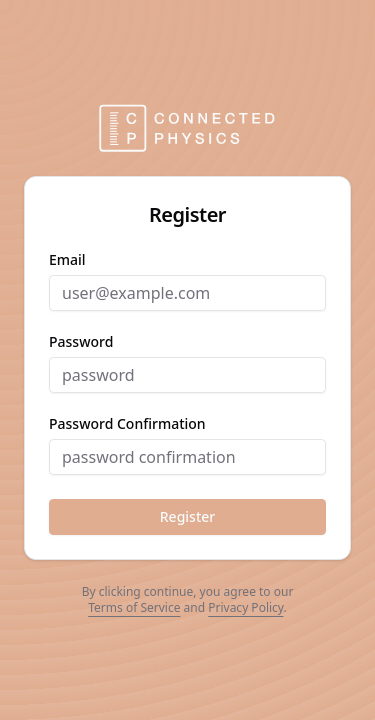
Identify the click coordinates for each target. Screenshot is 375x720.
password (81, 342)
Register (187, 516)
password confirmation (127, 424)
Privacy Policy (245, 607)
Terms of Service (134, 607)
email (67, 260)
